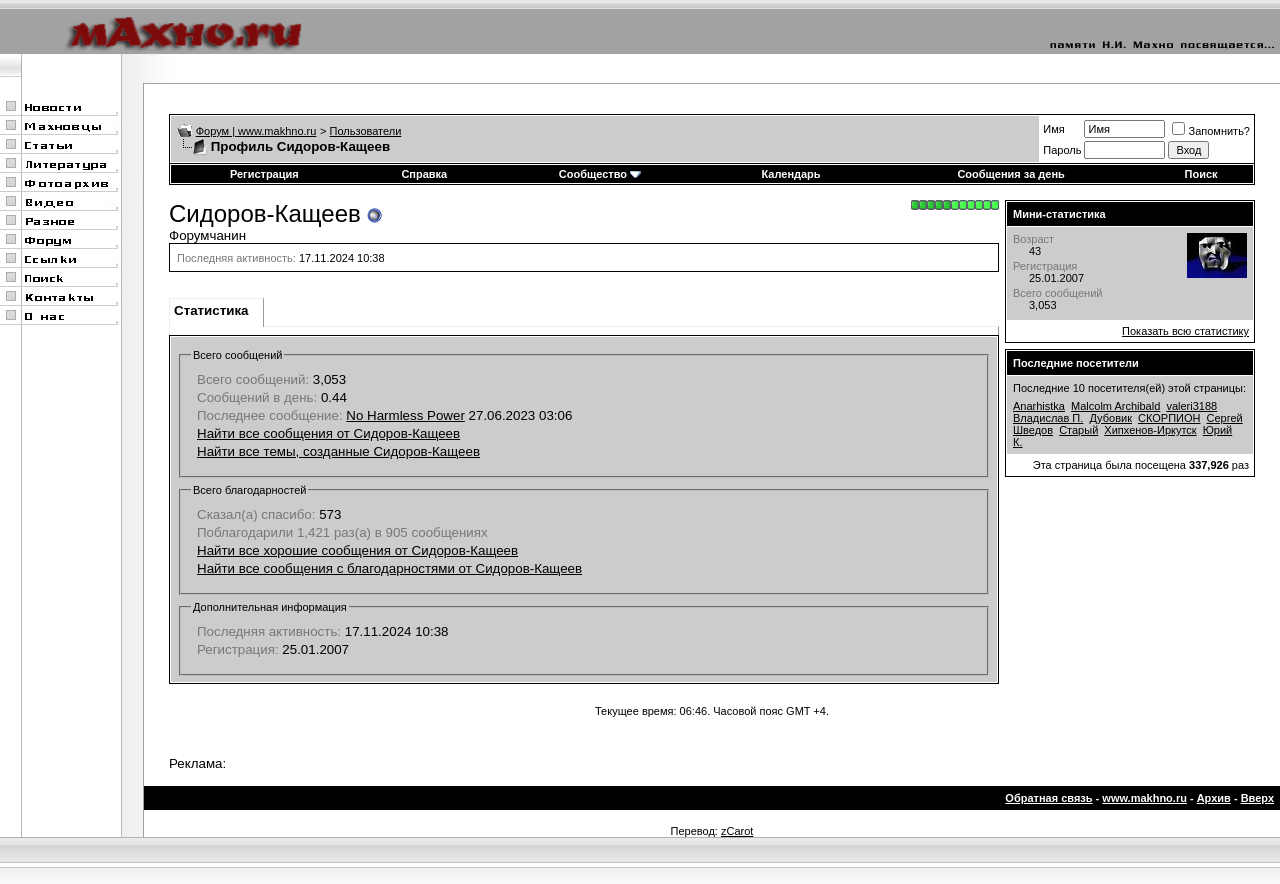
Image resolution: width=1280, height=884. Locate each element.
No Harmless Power (405, 415)
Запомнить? (1211, 131)
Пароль (1062, 150)
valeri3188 (1191, 406)
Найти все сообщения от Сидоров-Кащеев (328, 433)
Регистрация (264, 174)
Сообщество (600, 174)
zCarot (737, 831)
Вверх (1257, 798)
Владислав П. (1048, 418)
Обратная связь (1048, 798)
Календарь (790, 174)
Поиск (1201, 174)
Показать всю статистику (1185, 331)
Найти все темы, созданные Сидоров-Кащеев (338, 451)
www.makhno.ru (1144, 798)
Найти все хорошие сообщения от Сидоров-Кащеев (357, 550)
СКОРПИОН (1169, 418)
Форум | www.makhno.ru (256, 131)
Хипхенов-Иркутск (1150, 430)
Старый (1078, 430)
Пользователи (366, 131)
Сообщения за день (1010, 174)
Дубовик (1110, 418)
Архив (1214, 798)
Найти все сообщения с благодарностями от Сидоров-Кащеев (389, 568)
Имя (1053, 129)
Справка (424, 174)
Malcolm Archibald (1115, 406)
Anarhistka (1039, 406)
